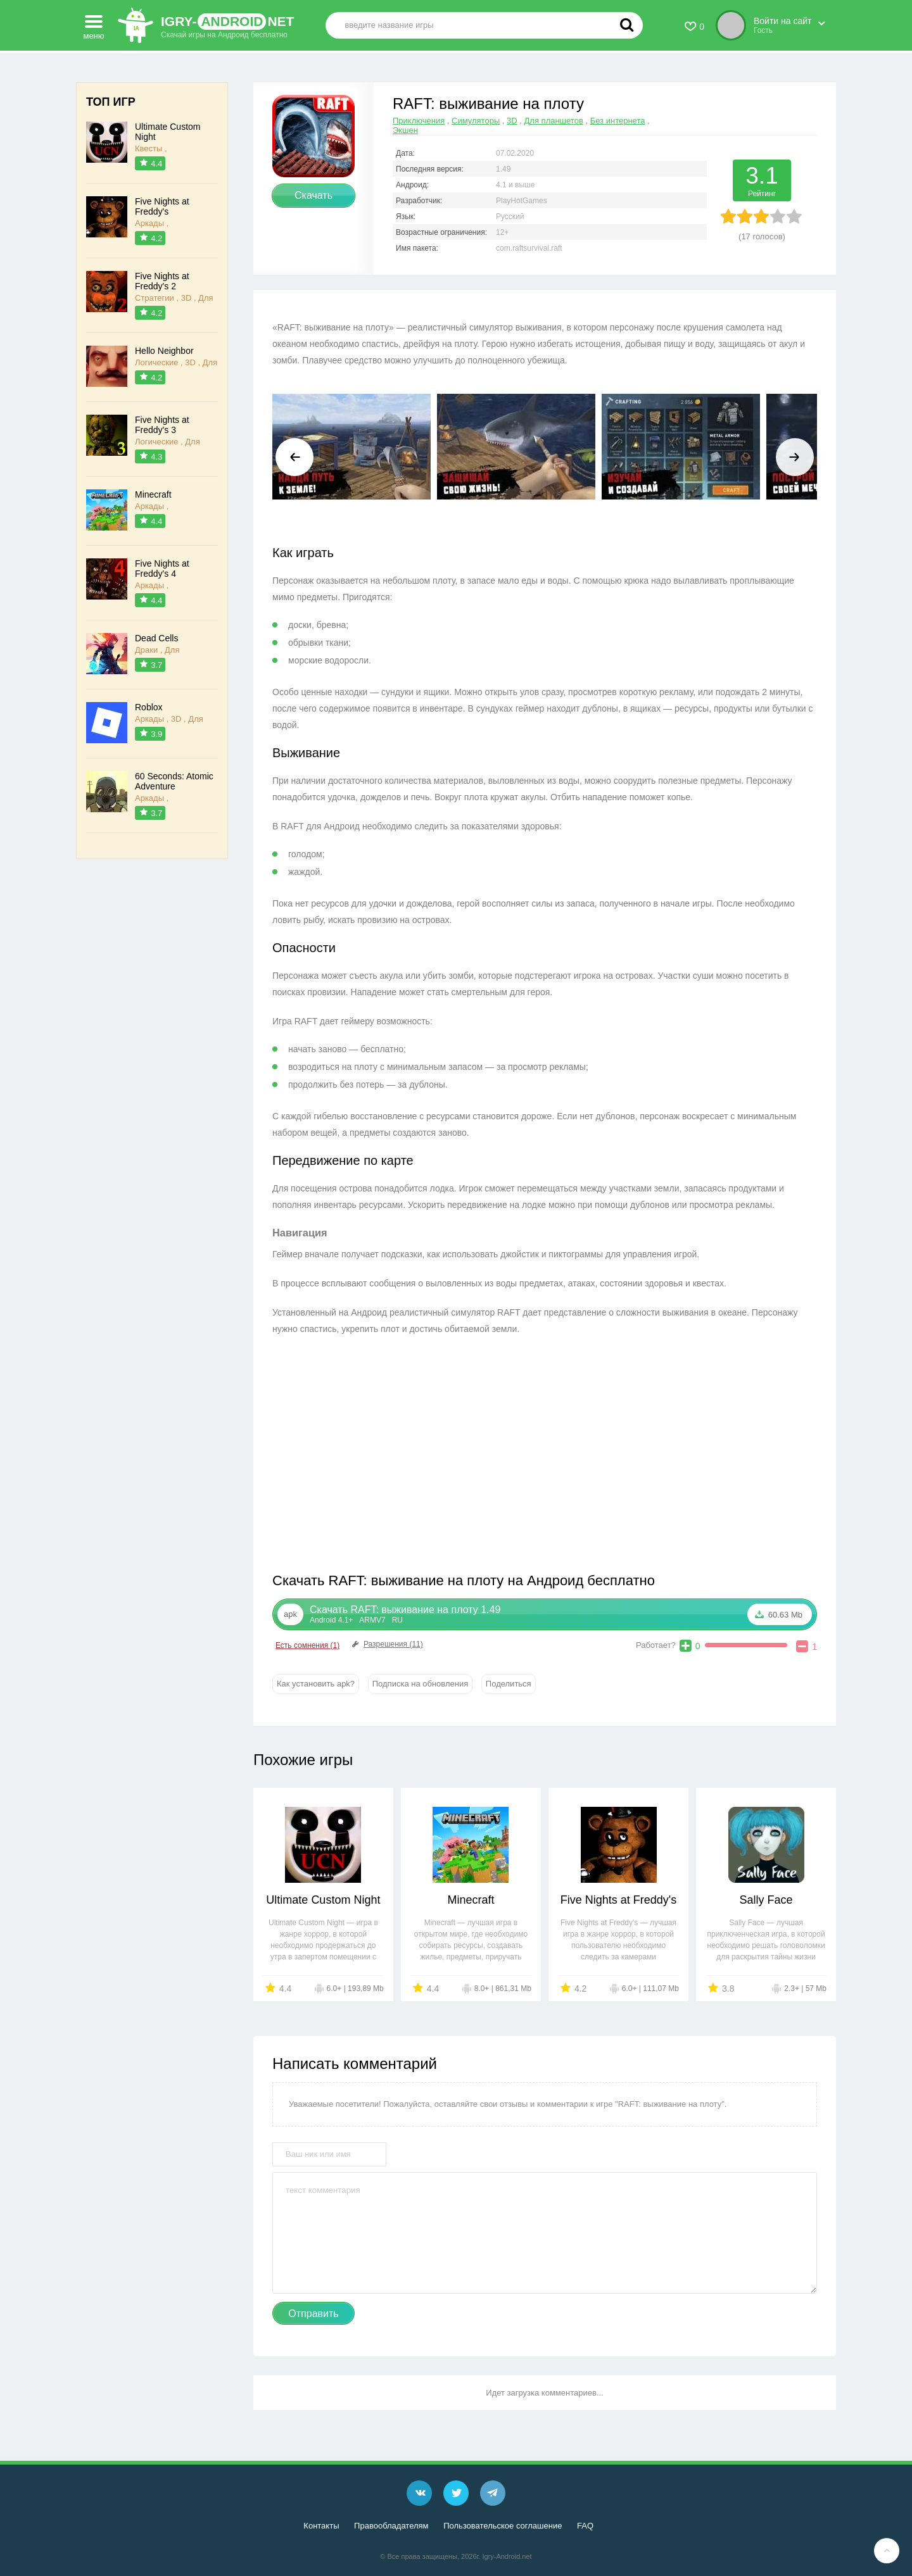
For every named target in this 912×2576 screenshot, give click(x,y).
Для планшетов (553, 120)
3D (512, 120)
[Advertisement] (408, 1457)
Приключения (419, 120)
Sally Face (766, 1900)
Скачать (313, 195)
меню (93, 23)
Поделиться (508, 1683)
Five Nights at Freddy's (618, 1900)
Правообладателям (391, 2525)
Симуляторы (476, 120)
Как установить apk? (316, 1683)
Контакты (321, 2525)
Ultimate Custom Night (323, 1900)
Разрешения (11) (386, 1644)
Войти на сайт (783, 21)
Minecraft (470, 1900)
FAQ (585, 2525)
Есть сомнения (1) (307, 1645)
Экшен (405, 130)
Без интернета (617, 120)
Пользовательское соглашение (502, 2525)
